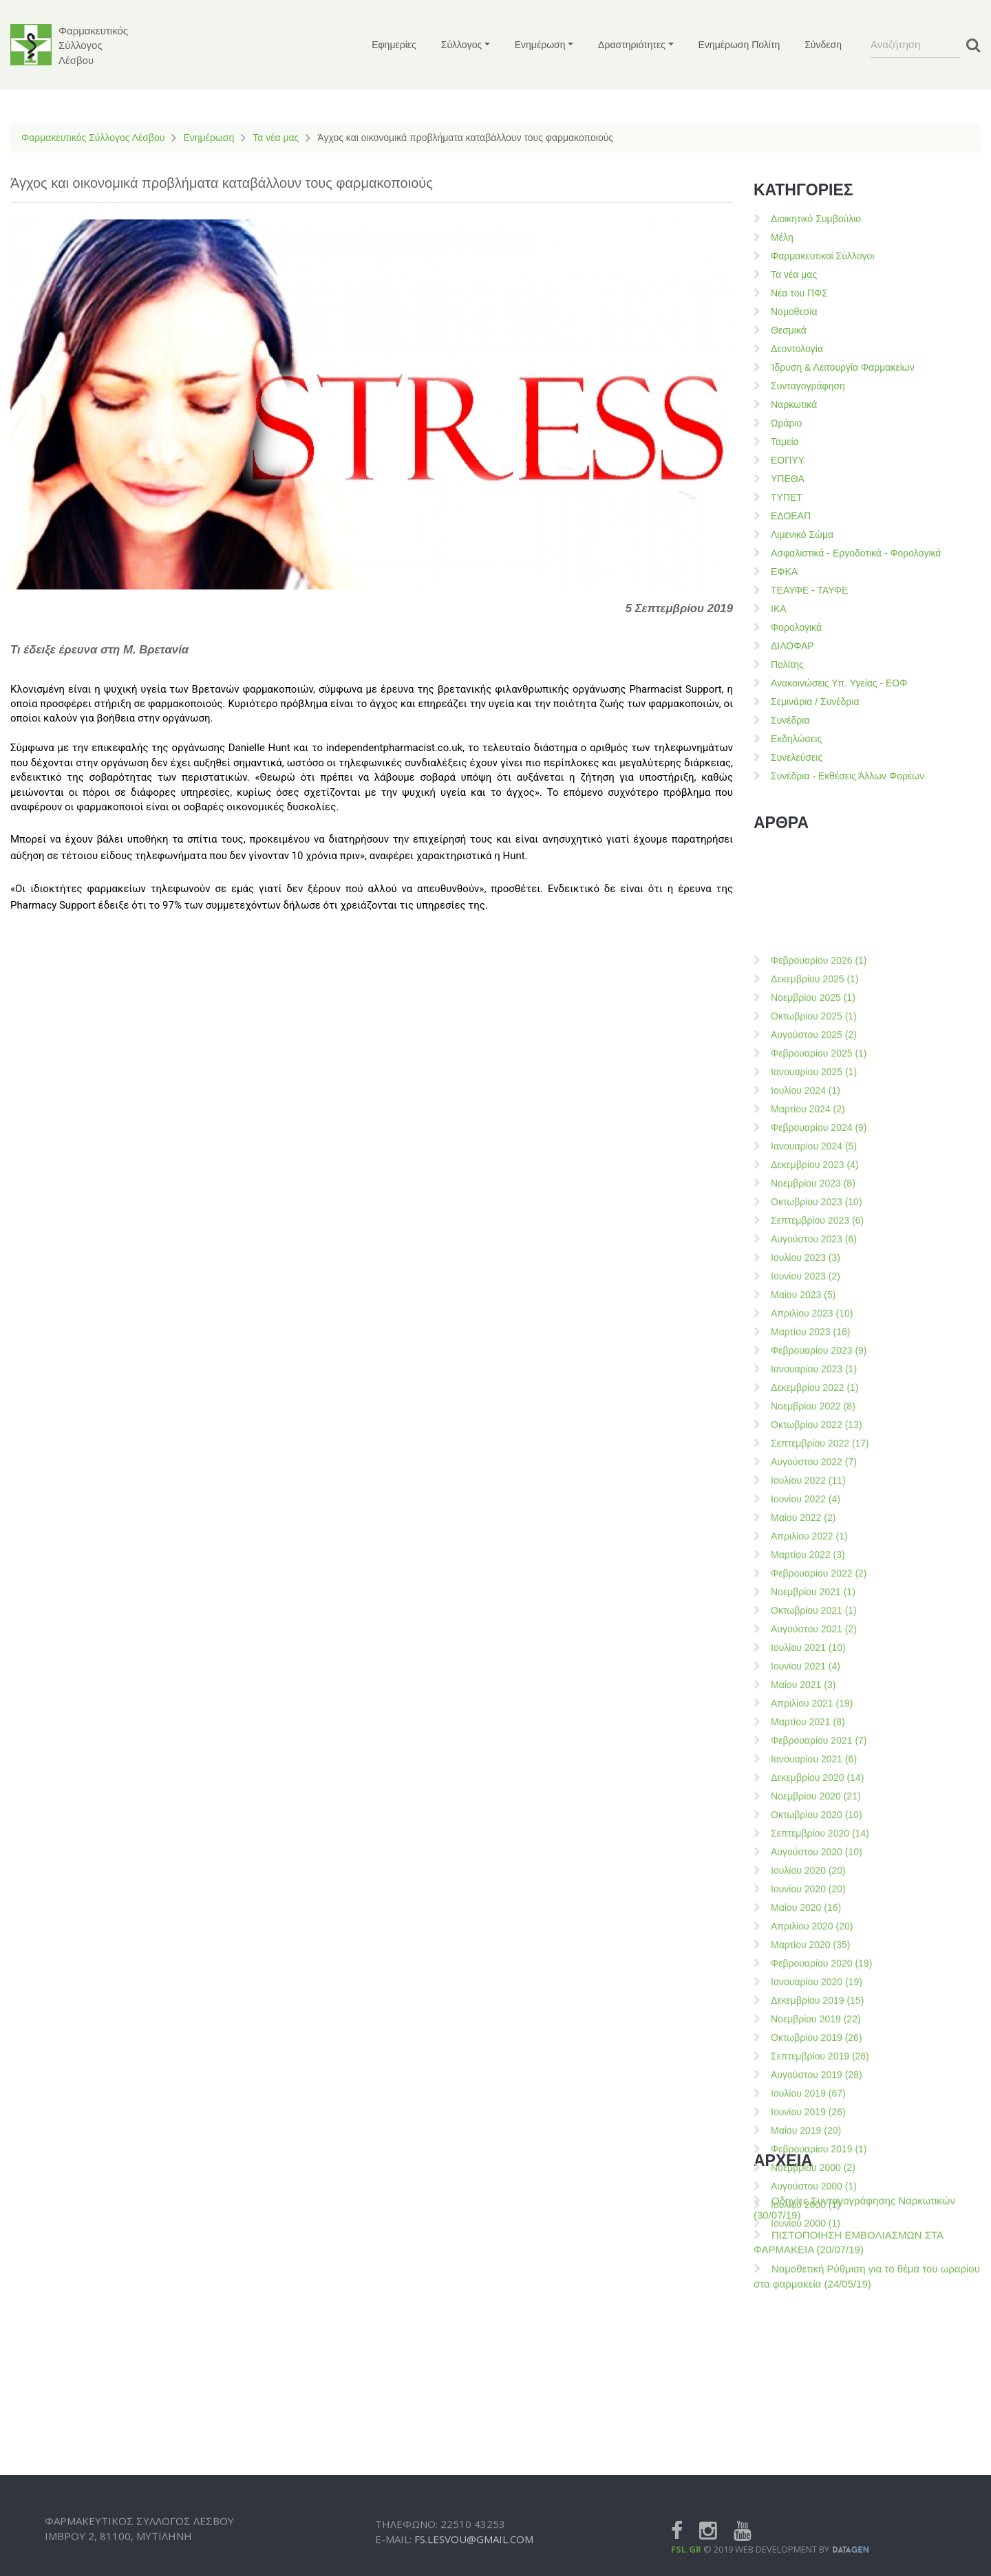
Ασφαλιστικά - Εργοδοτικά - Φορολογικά (856, 553)
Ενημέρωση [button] (540, 44)
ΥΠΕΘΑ (787, 478)
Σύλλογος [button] (461, 44)
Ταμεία (785, 441)
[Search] (915, 45)
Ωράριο (786, 423)
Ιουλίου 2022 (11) (808, 2238)
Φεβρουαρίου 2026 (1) (819, 1718)
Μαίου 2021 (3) (803, 2443)
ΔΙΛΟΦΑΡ (792, 645)
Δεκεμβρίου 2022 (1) (815, 2146)
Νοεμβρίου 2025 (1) (813, 1756)
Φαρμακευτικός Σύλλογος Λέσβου (92, 137)
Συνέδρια (790, 720)
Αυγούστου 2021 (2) (814, 2387)
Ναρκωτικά (794, 404)
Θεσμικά (789, 330)
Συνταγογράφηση (808, 385)
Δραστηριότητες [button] (631, 44)
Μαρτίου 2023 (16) (810, 2090)
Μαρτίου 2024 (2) (808, 1867)
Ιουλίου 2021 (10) (808, 2406)
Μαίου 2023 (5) (803, 2053)
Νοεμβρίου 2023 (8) (813, 1941)
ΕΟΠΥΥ (787, 460)
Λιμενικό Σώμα (802, 534)
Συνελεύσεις (796, 757)
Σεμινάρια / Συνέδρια (815, 701)
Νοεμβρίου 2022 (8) (813, 2164)
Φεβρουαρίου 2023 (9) (819, 2108)
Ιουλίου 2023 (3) (805, 2016)
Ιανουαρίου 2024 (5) (814, 1904)
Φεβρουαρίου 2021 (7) (819, 2498)
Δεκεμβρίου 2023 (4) (815, 1923)
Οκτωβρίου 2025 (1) (814, 1774)
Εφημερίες (394, 44)
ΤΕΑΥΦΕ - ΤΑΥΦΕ (809, 590)
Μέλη (782, 237)
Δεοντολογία (797, 348)
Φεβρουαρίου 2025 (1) (819, 1811)
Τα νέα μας (276, 137)
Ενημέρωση (208, 137)
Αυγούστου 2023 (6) (814, 1997)
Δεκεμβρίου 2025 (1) (815, 1737)
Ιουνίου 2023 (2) (805, 2034)
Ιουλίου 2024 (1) (805, 1848)
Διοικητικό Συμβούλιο (816, 218)
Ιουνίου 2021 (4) (805, 2424)
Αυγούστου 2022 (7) (814, 2220)
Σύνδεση (823, 44)
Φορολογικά (796, 627)
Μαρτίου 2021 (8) (808, 2480)
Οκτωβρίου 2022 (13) (816, 2183)
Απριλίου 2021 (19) (812, 2461)
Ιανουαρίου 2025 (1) (814, 1830)
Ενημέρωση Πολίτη (739, 44)
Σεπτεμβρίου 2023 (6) (817, 1978)
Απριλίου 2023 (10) (812, 2071)
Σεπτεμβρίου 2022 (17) (820, 2201)
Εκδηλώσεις (796, 738)
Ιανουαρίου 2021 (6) (814, 2517)
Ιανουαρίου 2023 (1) (814, 2127)
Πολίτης (787, 664)
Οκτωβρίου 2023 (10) (816, 1960)
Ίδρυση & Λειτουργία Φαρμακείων (843, 367)
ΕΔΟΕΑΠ (791, 515)
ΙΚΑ (779, 608)
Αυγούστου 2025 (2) (814, 1793)
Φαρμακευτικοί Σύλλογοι (822, 255)
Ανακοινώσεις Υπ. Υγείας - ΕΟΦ (839, 683)
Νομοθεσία (794, 311)
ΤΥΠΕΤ (786, 497)
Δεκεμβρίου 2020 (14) (817, 2536)
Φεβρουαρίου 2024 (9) (819, 1886)
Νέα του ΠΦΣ (799, 293)
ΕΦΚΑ (784, 571)
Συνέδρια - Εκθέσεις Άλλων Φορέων (847, 775)
